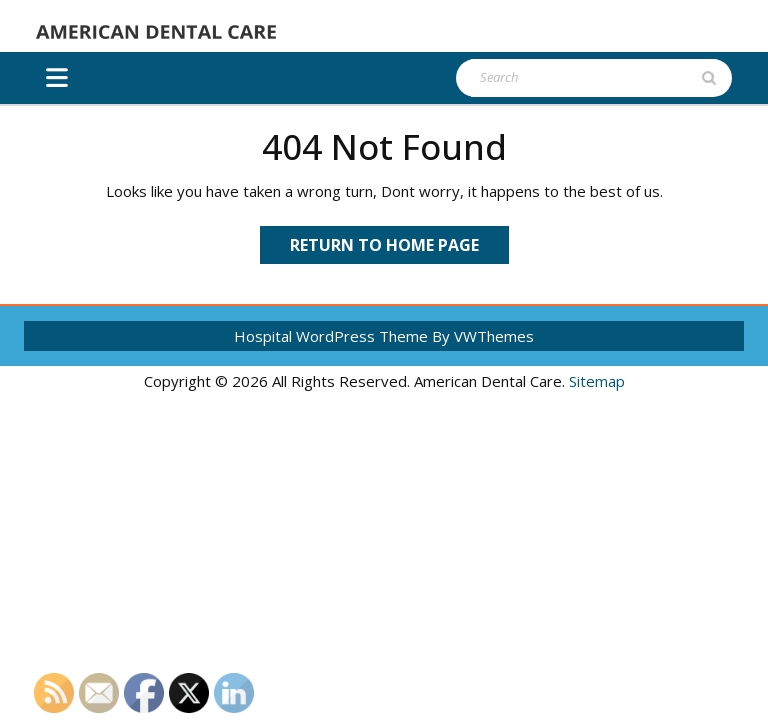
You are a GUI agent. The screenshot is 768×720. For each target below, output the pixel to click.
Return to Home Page (399, 248)
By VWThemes (483, 336)
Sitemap (597, 381)
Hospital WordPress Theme (331, 336)
